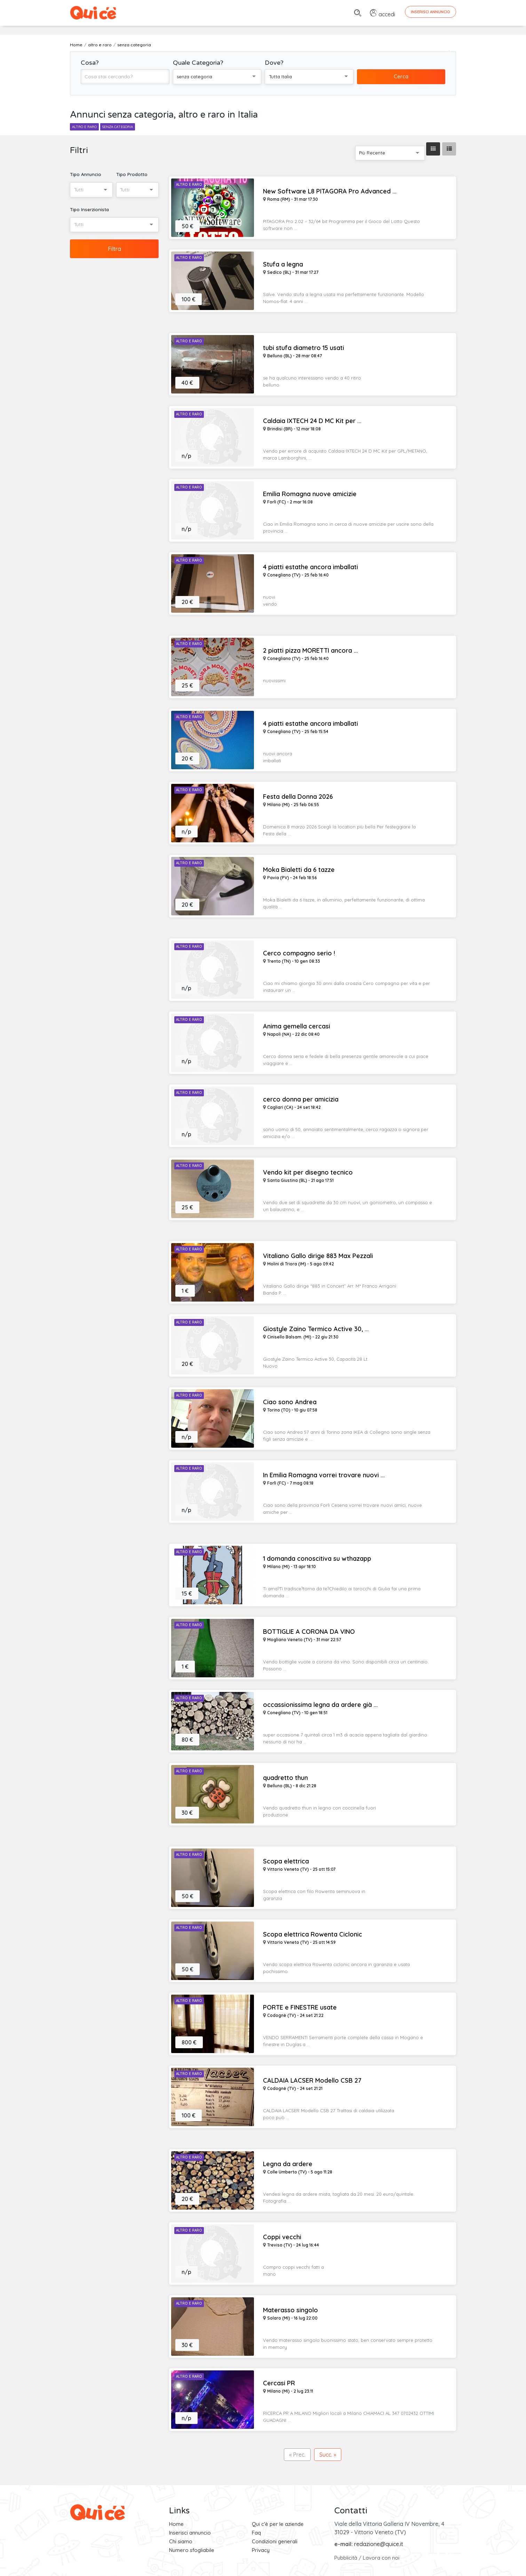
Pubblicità (345, 2557)
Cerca (401, 76)
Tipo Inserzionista (89, 209)
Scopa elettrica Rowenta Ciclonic (312, 1934)
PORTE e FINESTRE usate (300, 2007)
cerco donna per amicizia (300, 1099)
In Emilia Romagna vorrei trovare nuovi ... (324, 1475)
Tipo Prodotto (132, 174)
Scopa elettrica (286, 1861)
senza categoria (117, 127)
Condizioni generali (274, 2541)
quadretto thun (285, 1778)
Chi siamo (180, 2541)
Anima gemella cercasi (296, 1026)
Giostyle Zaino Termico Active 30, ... (316, 1329)
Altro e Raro (189, 184)
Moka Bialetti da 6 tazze (299, 870)
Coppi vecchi (282, 2237)
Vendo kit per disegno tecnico (308, 1172)
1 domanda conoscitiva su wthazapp (317, 1559)
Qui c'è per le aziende (278, 2524)
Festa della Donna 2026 (298, 797)
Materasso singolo (290, 2310)
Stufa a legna (283, 264)
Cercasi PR (279, 2383)
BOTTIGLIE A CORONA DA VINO (309, 1632)
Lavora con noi (381, 2557)
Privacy (261, 2550)
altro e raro (84, 127)
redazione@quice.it (378, 2544)
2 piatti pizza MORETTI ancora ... (310, 650)
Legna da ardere (287, 2164)
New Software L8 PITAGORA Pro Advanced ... (330, 191)
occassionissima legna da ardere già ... (320, 1705)
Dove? (274, 62)
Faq (256, 2532)
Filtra (114, 248)
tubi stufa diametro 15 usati (303, 348)
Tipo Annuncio (85, 174)
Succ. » (327, 2454)
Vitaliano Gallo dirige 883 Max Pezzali (318, 1256)
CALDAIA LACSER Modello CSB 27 (312, 2080)
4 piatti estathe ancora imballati (310, 567)
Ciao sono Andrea (290, 1402)
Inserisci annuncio (190, 2532)
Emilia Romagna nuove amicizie (310, 494)
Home (176, 2524)
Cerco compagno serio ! (299, 953)
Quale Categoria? (198, 62)
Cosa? (90, 62)
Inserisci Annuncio (430, 11)
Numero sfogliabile (191, 2550)
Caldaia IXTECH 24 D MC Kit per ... (312, 421)
